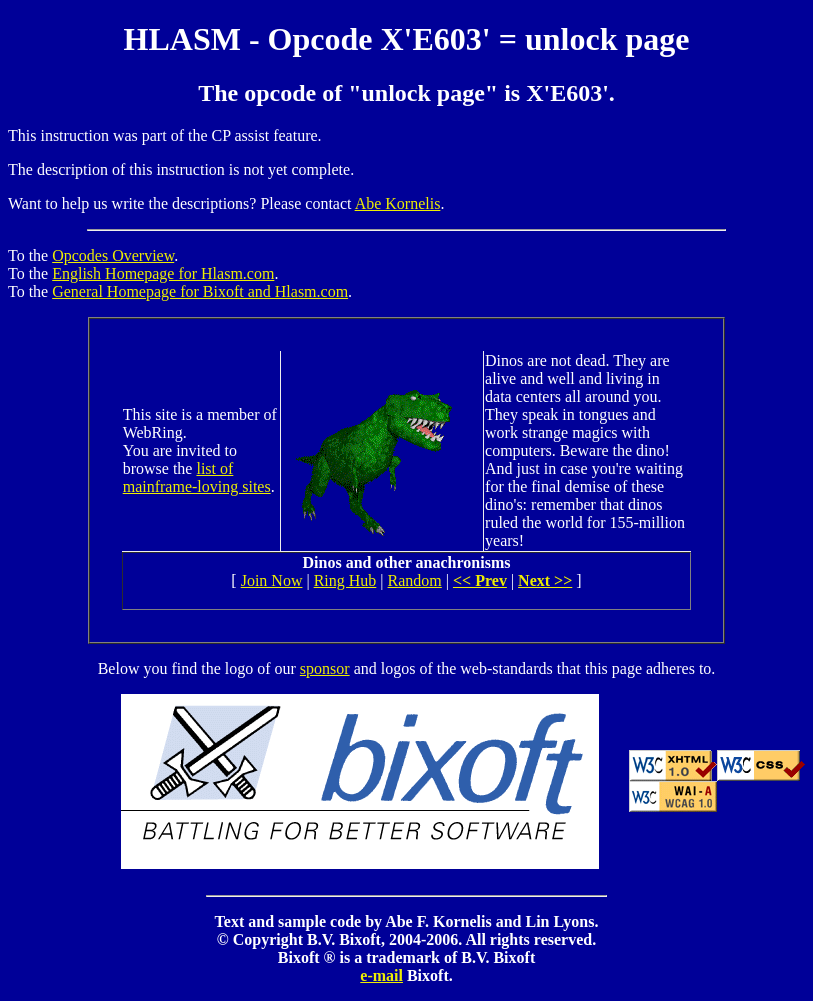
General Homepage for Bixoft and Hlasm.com (200, 291)
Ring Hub (345, 580)
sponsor (325, 668)
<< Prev (480, 580)
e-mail (381, 975)
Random (415, 580)
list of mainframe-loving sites (197, 477)
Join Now (272, 580)
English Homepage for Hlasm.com (163, 273)
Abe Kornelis (398, 203)
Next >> (545, 580)
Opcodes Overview (113, 255)
